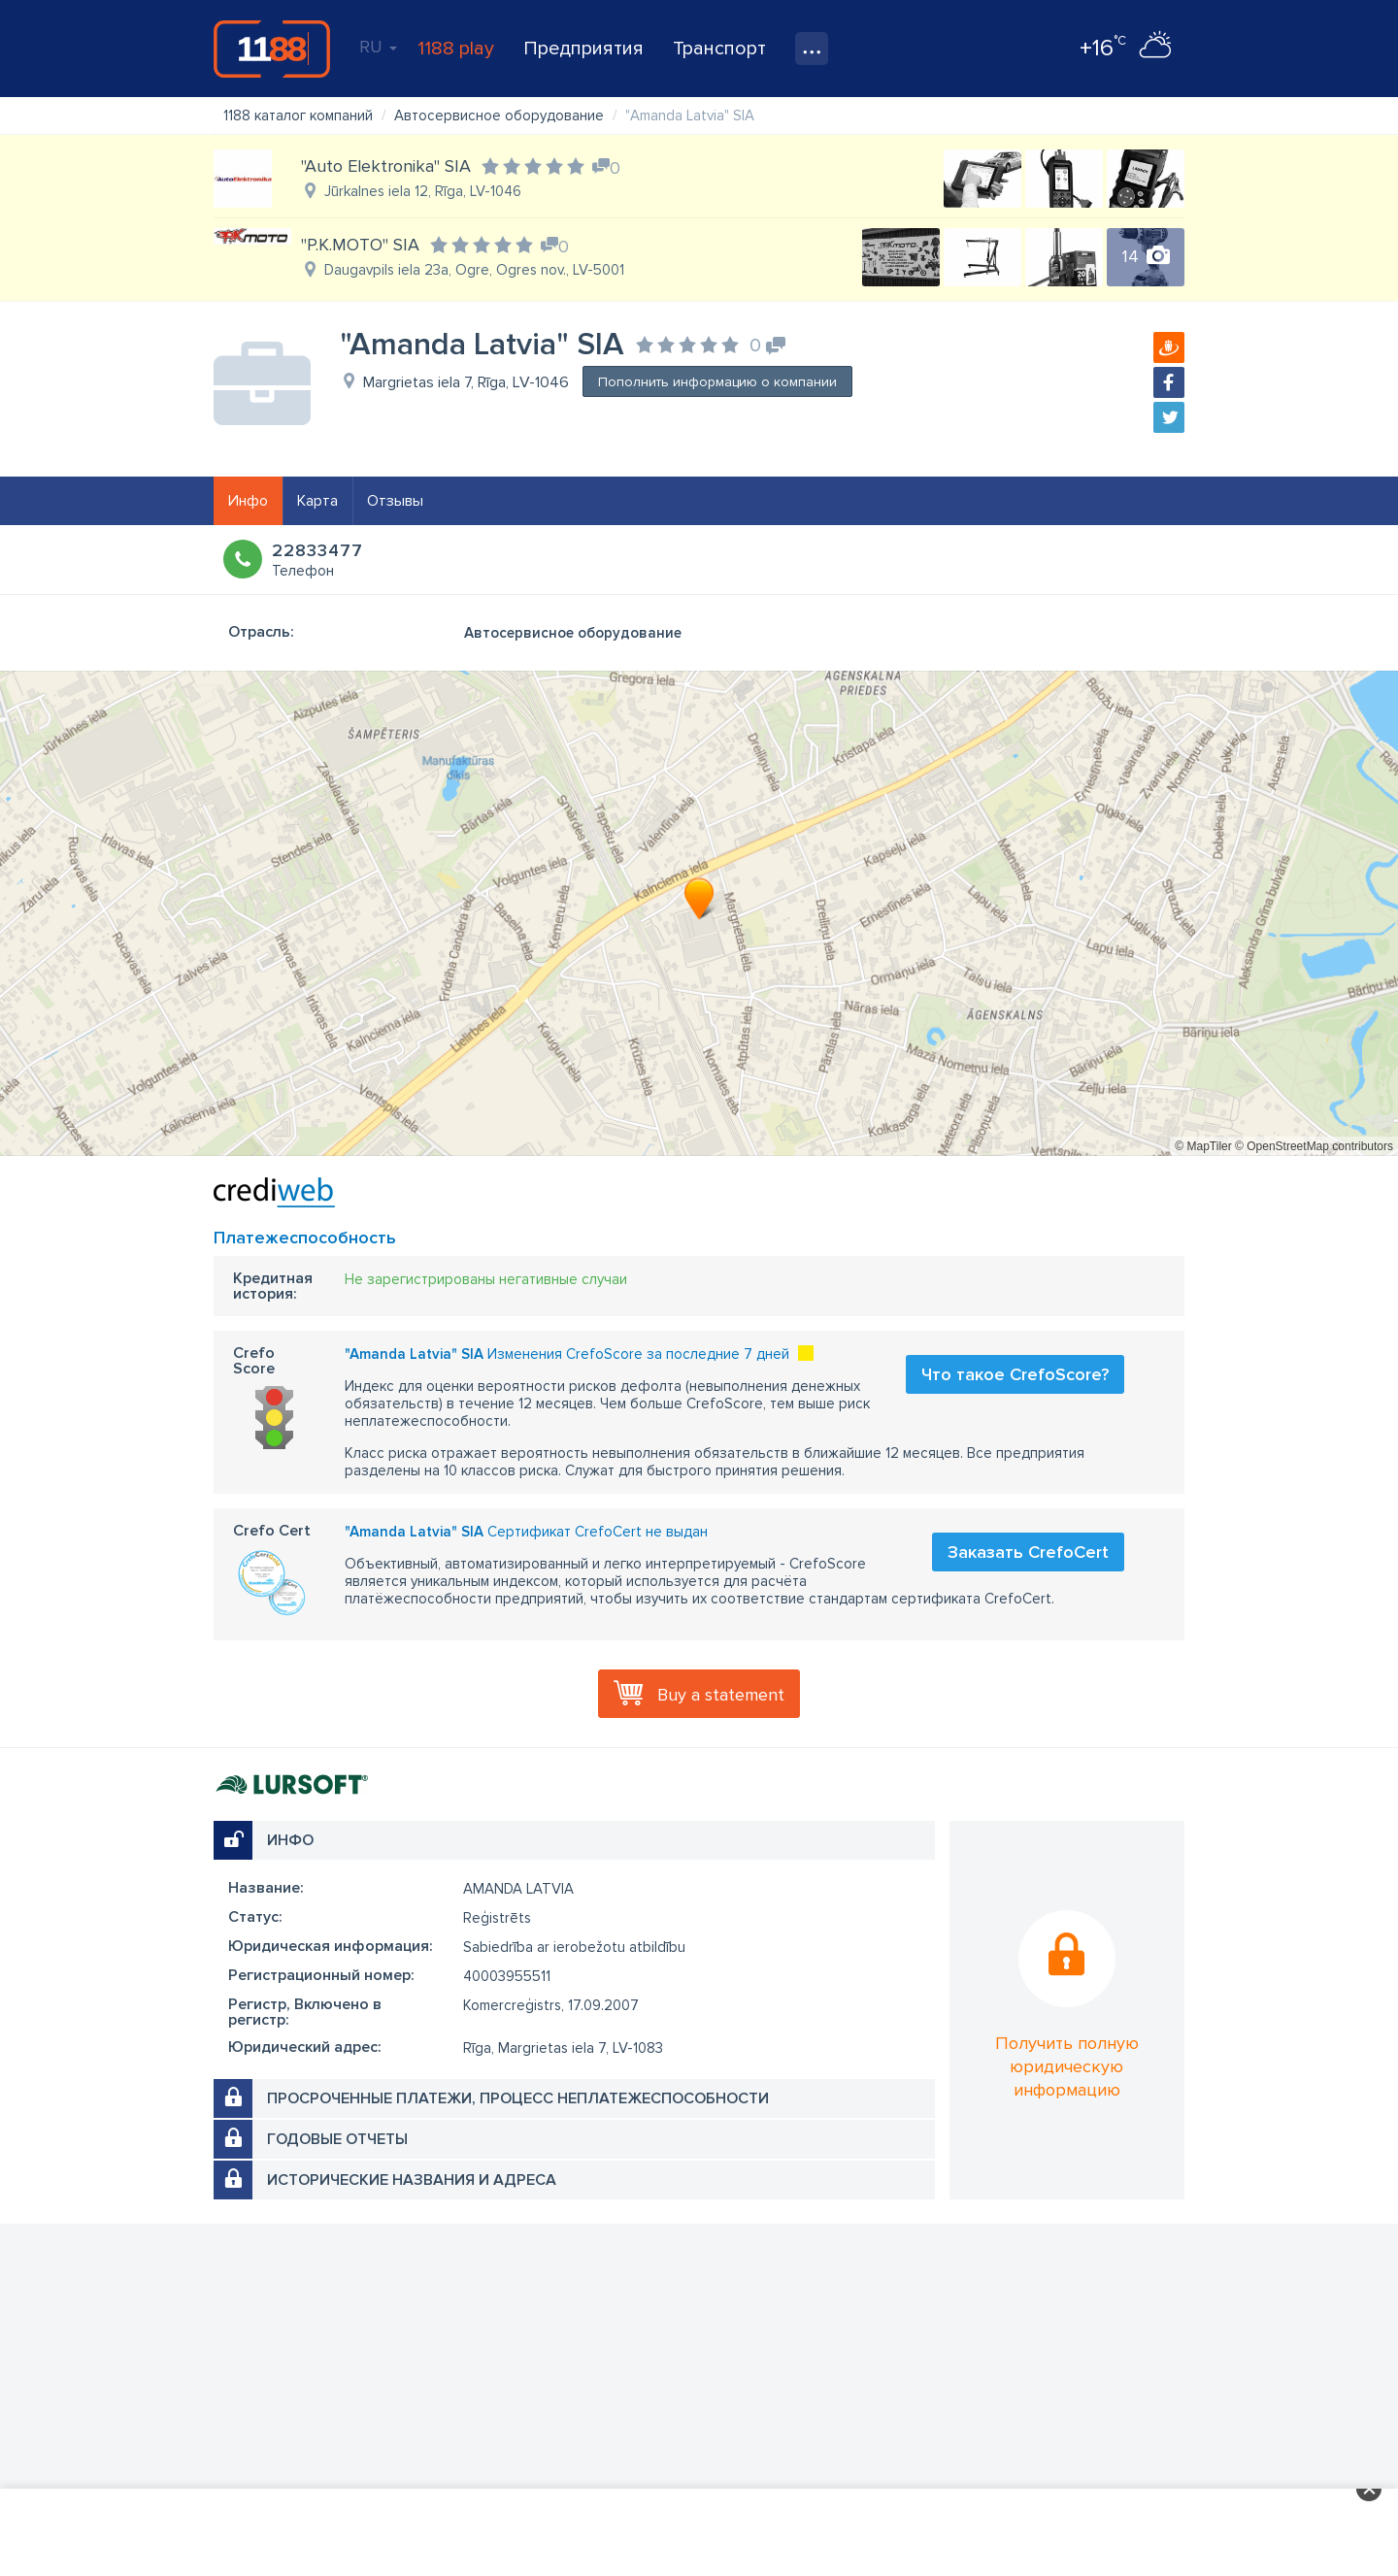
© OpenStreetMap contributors (1314, 1146)
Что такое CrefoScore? (1015, 1374)
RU (378, 46)
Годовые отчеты (337, 2139)
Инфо (248, 501)
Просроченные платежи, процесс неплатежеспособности (518, 2098)
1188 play (455, 48)
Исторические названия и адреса (411, 2180)
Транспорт (719, 48)
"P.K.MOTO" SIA (360, 244)
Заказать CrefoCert (1028, 1552)
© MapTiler (1203, 1146)
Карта (317, 501)
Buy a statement (720, 1694)
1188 (272, 48)
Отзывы (395, 501)
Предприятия (583, 48)
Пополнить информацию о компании (717, 382)
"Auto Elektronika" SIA (386, 166)
